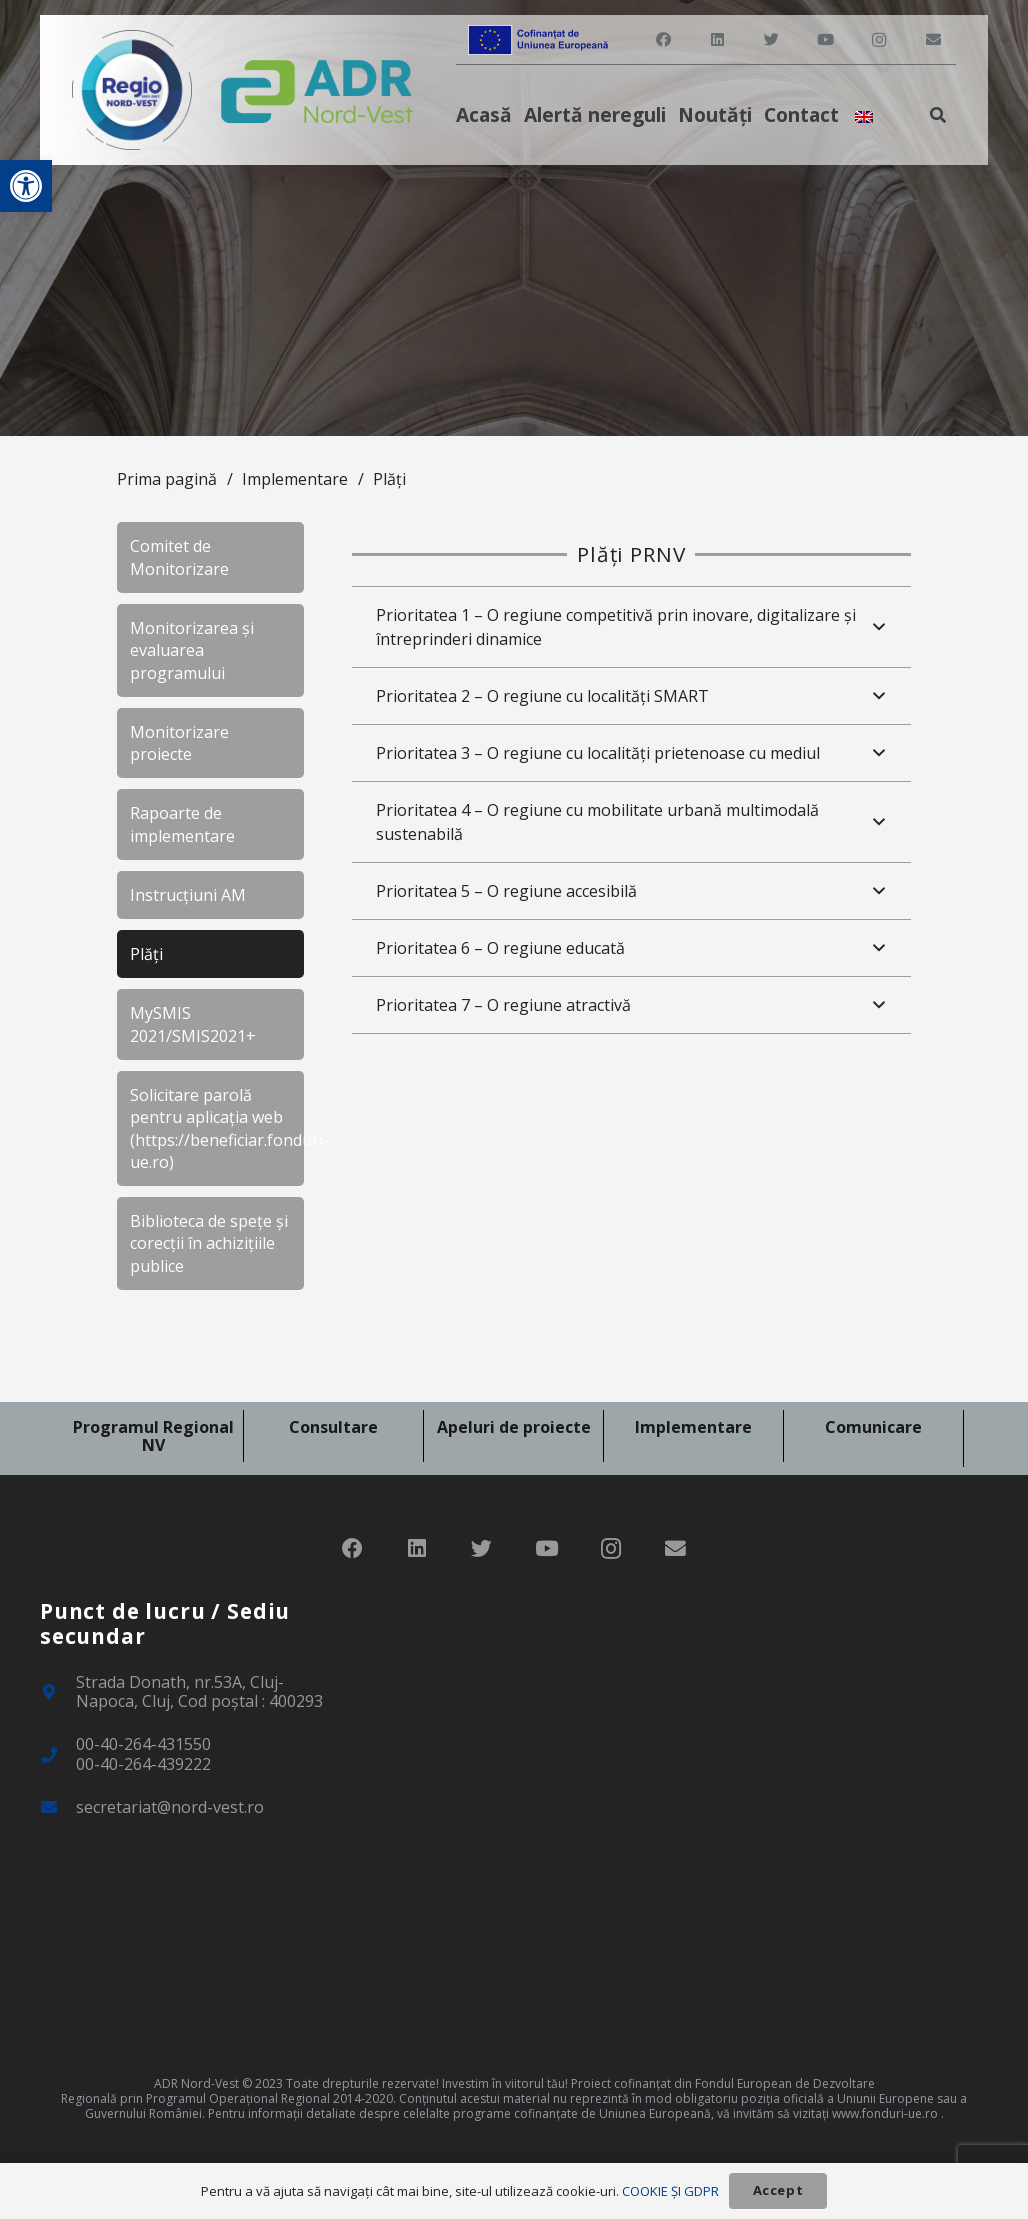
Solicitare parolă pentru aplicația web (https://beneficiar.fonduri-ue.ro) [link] (217, 1128)
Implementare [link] (295, 479)
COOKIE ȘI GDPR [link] (670, 2191)
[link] (26, 186)
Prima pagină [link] (167, 479)
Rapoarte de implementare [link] (182, 824)
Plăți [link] (389, 479)
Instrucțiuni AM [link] (188, 895)
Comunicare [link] (873, 1427)
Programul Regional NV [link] (153, 1436)
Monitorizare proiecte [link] (179, 743)
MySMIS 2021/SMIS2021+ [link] (193, 1024)
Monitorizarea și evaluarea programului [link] (192, 650)
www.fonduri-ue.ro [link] (885, 2113)
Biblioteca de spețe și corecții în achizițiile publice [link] (209, 1243)
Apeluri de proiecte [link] (514, 1427)
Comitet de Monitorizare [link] (179, 557)
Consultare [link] (333, 1427)
